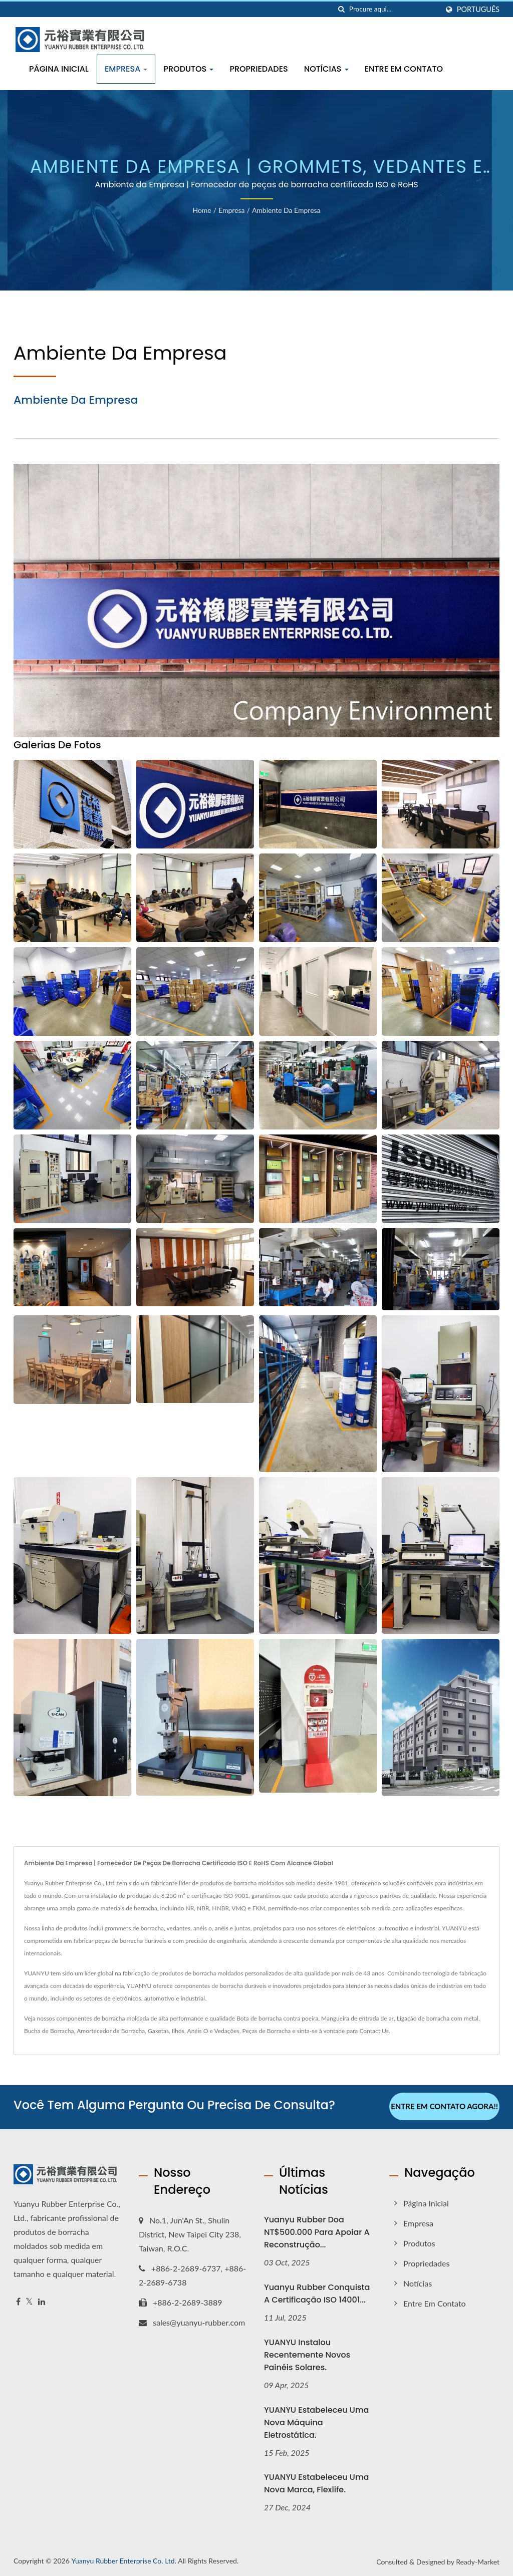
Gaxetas (158, 2031)
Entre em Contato (404, 69)
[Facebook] (18, 2300)
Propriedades (258, 69)
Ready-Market (477, 2560)
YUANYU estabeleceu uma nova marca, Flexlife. (316, 2482)
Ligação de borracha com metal (437, 2018)
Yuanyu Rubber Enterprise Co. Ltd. (123, 2559)
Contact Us (373, 2031)
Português (478, 10)
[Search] (393, 9)
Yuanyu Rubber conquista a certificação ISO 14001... (317, 2292)
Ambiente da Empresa (286, 210)
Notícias (326, 69)
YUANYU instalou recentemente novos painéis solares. (307, 2353)
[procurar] (341, 9)
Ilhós (178, 2031)
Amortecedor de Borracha (111, 2031)
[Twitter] (29, 2300)
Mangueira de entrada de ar (357, 2018)
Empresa (126, 69)
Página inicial (59, 69)
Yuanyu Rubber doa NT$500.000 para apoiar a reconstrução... (317, 2230)
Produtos (188, 69)
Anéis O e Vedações (213, 2031)
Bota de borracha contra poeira (277, 2018)
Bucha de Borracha (49, 2031)
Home (201, 210)
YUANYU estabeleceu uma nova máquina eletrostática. (316, 2421)
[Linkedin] (41, 2300)
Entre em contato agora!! (444, 2106)
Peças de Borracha (266, 2031)
